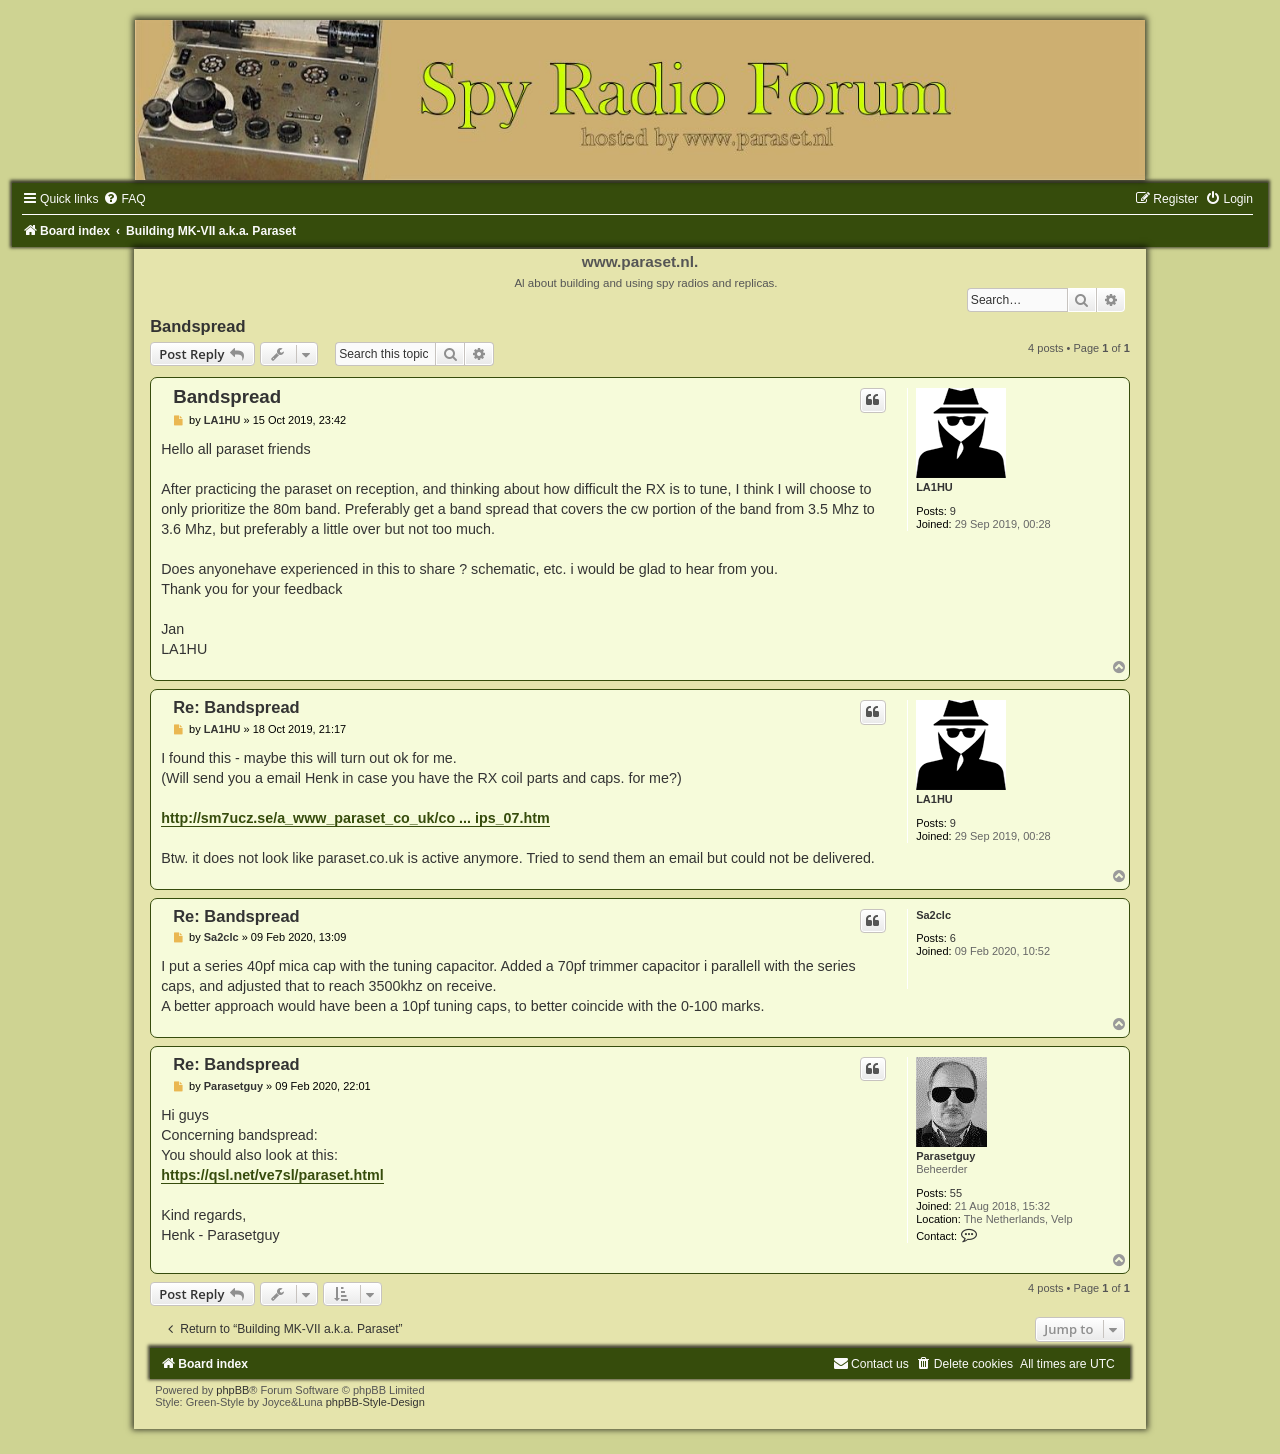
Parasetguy (945, 1156)
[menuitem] (124, 199)
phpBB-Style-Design (375, 1402)
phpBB (232, 1390)
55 (956, 1193)
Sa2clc (933, 915)
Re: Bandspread (236, 707)
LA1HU (934, 487)
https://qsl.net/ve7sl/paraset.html (272, 1175)
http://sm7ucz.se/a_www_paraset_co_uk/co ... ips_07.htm (355, 818)
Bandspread (197, 326)
